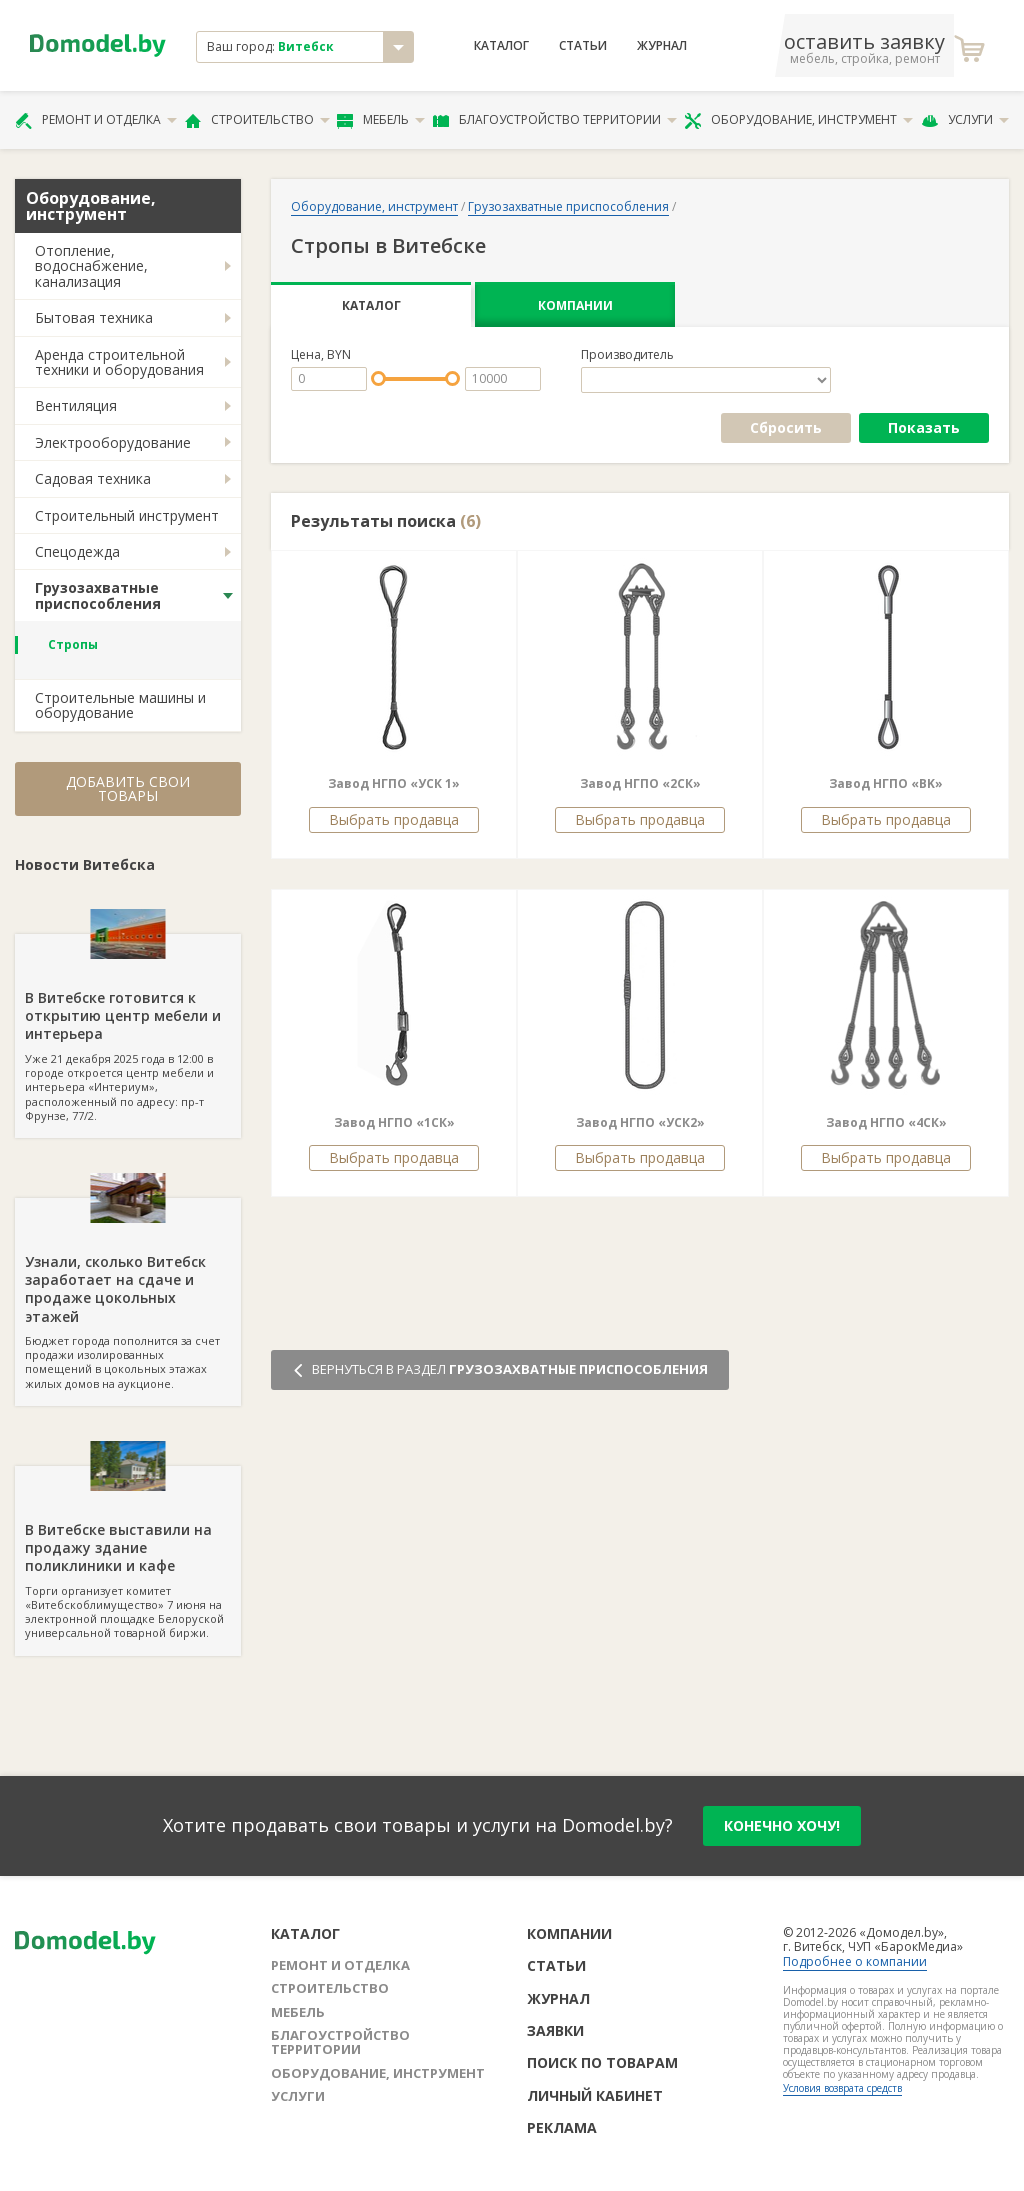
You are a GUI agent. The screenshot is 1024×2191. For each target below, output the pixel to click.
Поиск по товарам (602, 2062)
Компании (575, 305)
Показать (924, 427)
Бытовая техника (94, 317)
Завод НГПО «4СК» (886, 1122)
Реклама (562, 2127)
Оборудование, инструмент (798, 120)
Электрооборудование (113, 442)
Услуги (965, 120)
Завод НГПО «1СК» (394, 1122)
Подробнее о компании (855, 1961)
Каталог (501, 46)
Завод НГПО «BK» (886, 783)
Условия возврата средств (842, 2088)
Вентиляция (76, 405)
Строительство (257, 120)
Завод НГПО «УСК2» (640, 1122)
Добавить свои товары (128, 788)
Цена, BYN (321, 355)
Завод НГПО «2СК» (640, 783)
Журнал (662, 46)
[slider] (378, 378)
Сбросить (786, 427)
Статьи (583, 46)
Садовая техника (93, 478)
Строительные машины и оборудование (120, 705)
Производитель (627, 355)
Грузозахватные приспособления (98, 595)
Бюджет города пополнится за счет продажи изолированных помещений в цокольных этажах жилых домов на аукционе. (128, 1294)
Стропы (73, 644)
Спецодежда (77, 551)
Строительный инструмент (127, 515)
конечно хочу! (782, 1825)
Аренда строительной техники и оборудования (119, 362)
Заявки (555, 2030)
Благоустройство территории (555, 120)
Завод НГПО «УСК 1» (394, 783)
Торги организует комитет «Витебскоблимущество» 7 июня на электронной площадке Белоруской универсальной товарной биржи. (128, 1553)
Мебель (381, 120)
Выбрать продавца (394, 819)
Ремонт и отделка (96, 120)
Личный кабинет (595, 2095)
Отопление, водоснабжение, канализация (91, 266)
